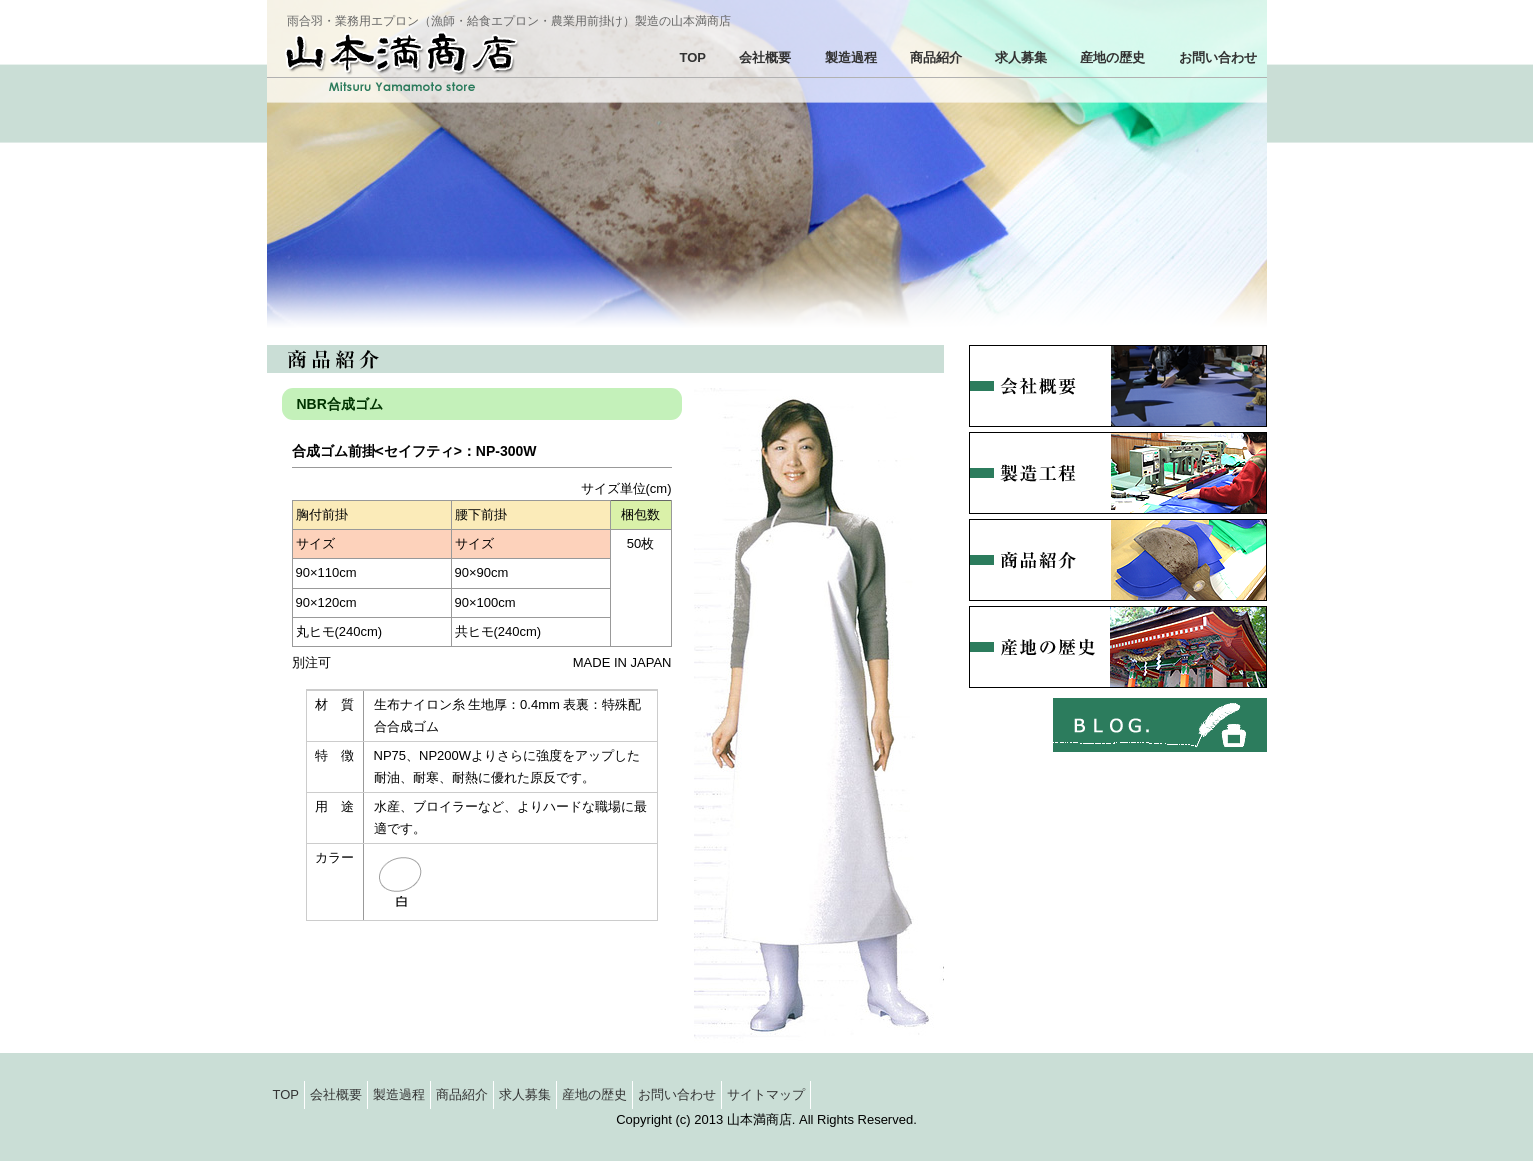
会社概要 (765, 57)
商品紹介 (936, 57)
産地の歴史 (1112, 57)
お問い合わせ (1218, 57)
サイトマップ (766, 1094)
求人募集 (1021, 57)
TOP (693, 57)
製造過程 (851, 57)
